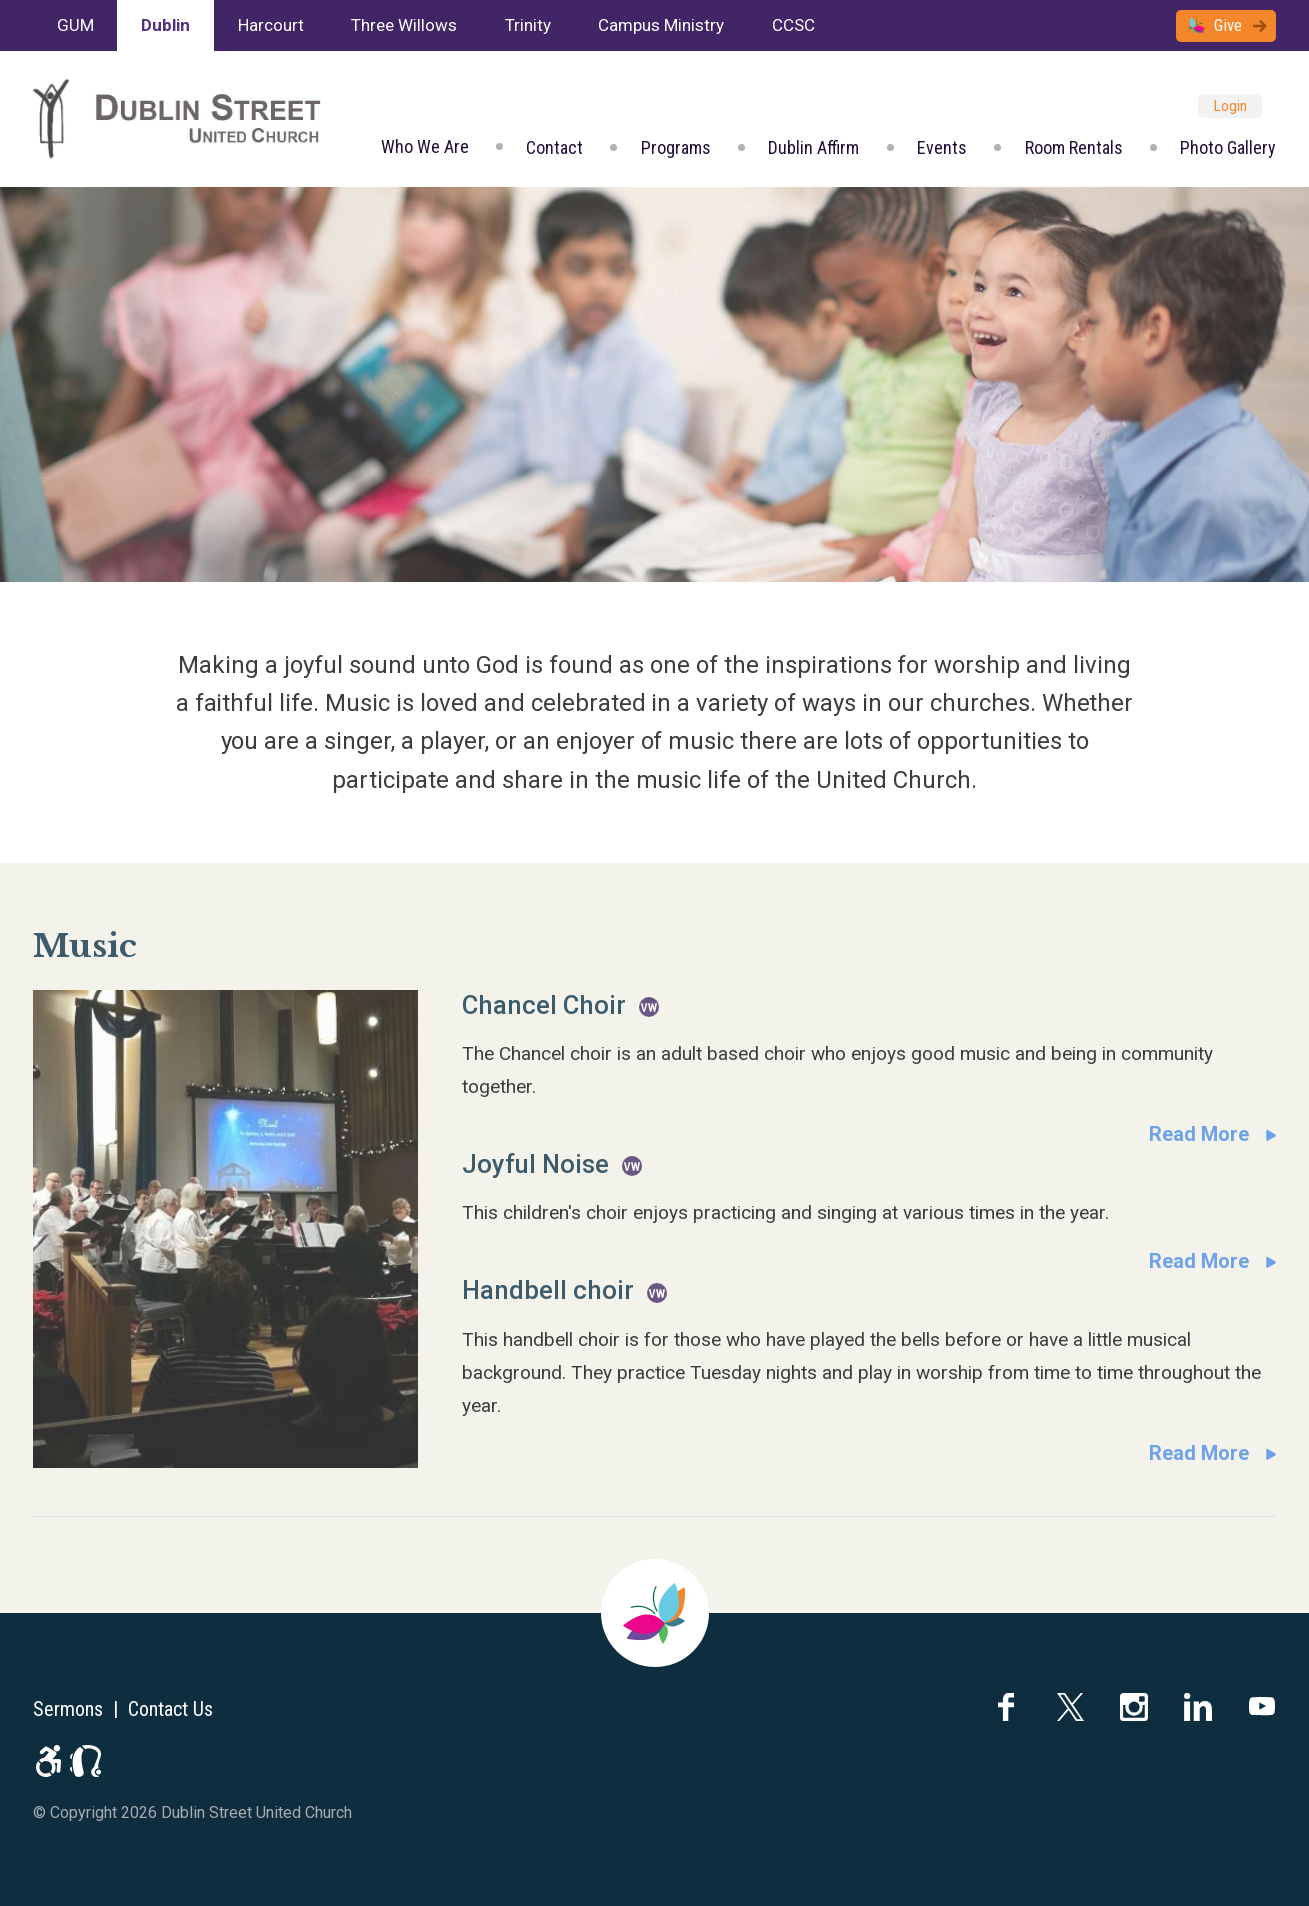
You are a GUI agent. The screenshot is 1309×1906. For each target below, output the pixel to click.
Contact (554, 147)
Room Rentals (1074, 147)
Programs (676, 147)
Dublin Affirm (813, 147)
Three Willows (404, 25)
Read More (1199, 1134)
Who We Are (425, 146)
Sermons (68, 1709)
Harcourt (271, 25)
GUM (75, 25)
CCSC (793, 25)
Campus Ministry (661, 25)
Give (1228, 25)
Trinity (528, 25)
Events (942, 147)
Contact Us (170, 1709)
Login (1230, 106)
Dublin (165, 25)
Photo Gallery (1228, 147)
